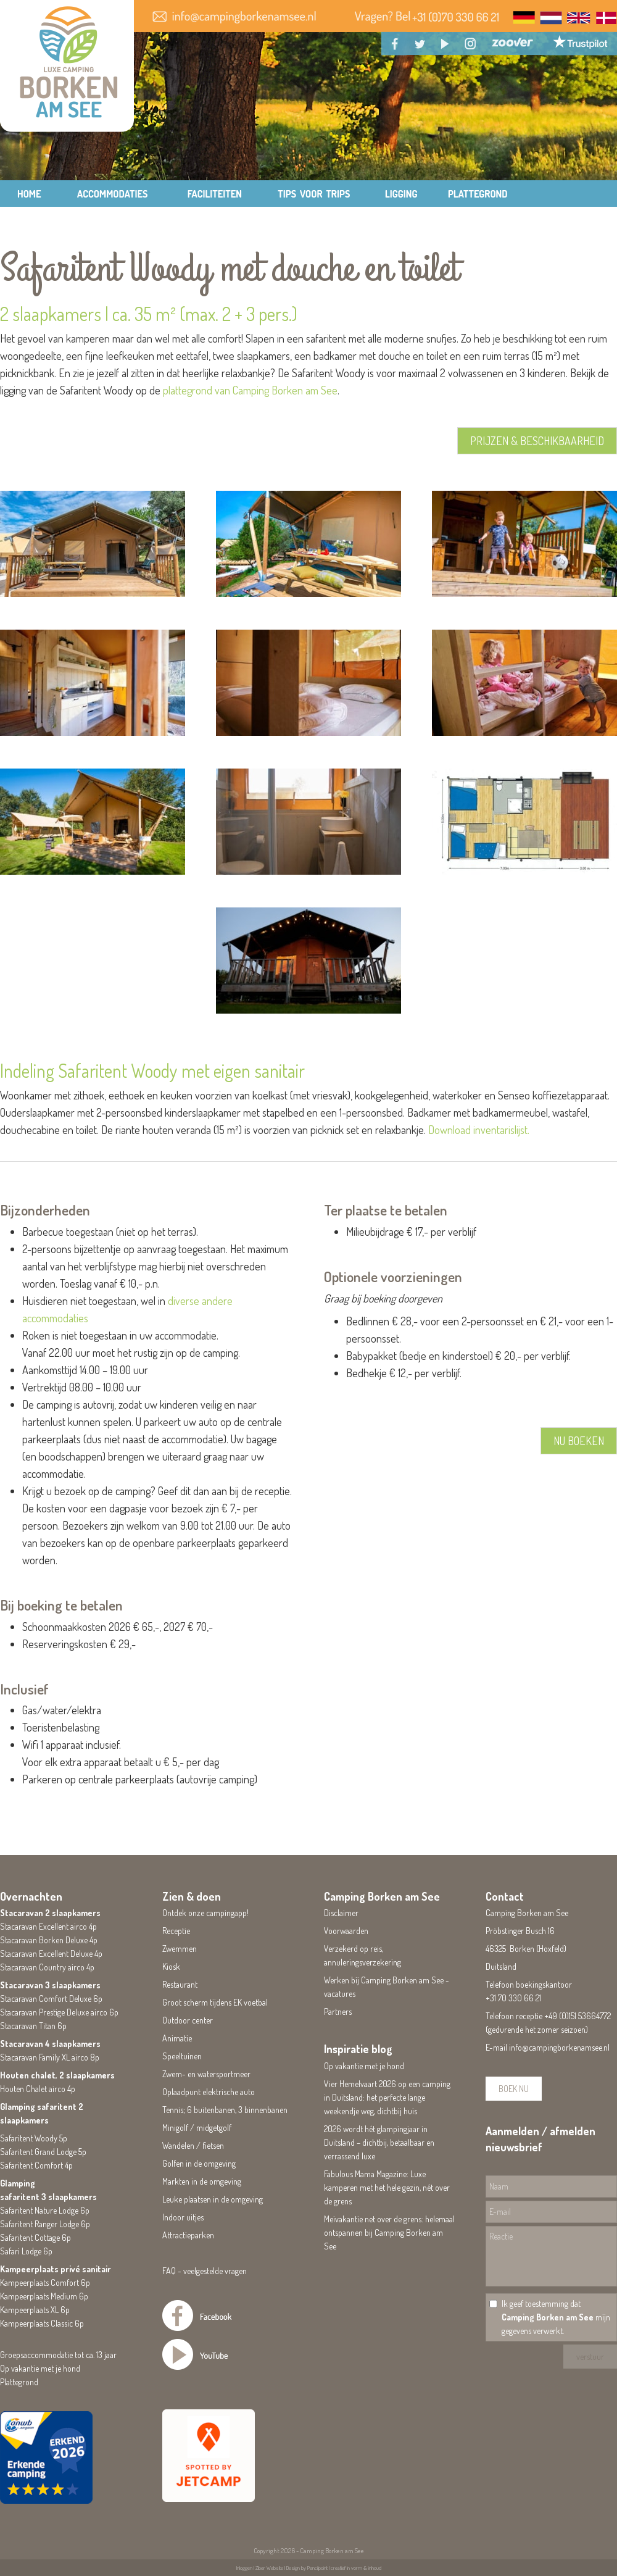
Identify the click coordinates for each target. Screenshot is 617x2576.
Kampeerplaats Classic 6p (42, 2323)
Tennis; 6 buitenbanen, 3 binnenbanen (225, 2109)
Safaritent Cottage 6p (35, 2237)
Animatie (177, 2038)
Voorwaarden (346, 1930)
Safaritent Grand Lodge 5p (43, 2151)
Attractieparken (188, 2235)
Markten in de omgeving (201, 2181)
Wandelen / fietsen (193, 2145)
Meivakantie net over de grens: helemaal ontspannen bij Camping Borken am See (389, 2232)
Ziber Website (269, 2567)
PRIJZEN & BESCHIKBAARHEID (537, 441)
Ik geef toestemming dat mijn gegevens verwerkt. (556, 2317)
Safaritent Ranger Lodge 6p (45, 2224)
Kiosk (171, 1966)
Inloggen (244, 2567)
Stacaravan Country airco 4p (47, 1967)
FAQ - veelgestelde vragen (204, 2270)
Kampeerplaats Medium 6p (44, 2296)
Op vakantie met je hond (40, 2368)
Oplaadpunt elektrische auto (208, 2091)
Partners (338, 2011)
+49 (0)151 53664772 (577, 2016)
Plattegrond (19, 2382)
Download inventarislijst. (478, 1129)
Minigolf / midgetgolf (196, 2127)
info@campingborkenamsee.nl (559, 2047)
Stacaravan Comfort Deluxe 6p (51, 1998)
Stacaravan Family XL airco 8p (49, 2057)
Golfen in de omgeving (199, 2163)
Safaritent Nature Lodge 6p (44, 2210)
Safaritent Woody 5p (33, 2138)
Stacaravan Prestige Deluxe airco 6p (59, 2012)
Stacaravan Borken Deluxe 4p (48, 1940)
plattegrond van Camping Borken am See (250, 390)
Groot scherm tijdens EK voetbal (215, 2002)
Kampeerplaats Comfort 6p (45, 2282)
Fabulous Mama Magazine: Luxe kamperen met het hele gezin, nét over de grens (387, 2187)
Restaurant (179, 1984)
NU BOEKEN (578, 1441)
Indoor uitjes (183, 2217)
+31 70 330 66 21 (513, 1998)
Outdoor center (187, 2020)
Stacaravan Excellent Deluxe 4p (51, 1953)
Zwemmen (179, 1948)
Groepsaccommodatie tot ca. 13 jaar (58, 2354)
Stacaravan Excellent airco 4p (48, 1926)
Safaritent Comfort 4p (36, 2165)
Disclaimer (341, 1912)
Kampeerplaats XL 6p (35, 2309)
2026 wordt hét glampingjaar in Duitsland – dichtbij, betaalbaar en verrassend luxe (379, 2142)
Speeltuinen (182, 2056)
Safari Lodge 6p (26, 2251)
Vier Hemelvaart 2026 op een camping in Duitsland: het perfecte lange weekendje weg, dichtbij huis (387, 2097)
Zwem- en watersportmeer (206, 2074)
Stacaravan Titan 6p (33, 2025)
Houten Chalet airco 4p (37, 2088)
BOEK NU (514, 2088)
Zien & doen (191, 1896)
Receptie (176, 1930)
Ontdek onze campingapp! (205, 1912)
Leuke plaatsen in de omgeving (212, 2199)
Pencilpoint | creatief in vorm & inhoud (344, 2567)
